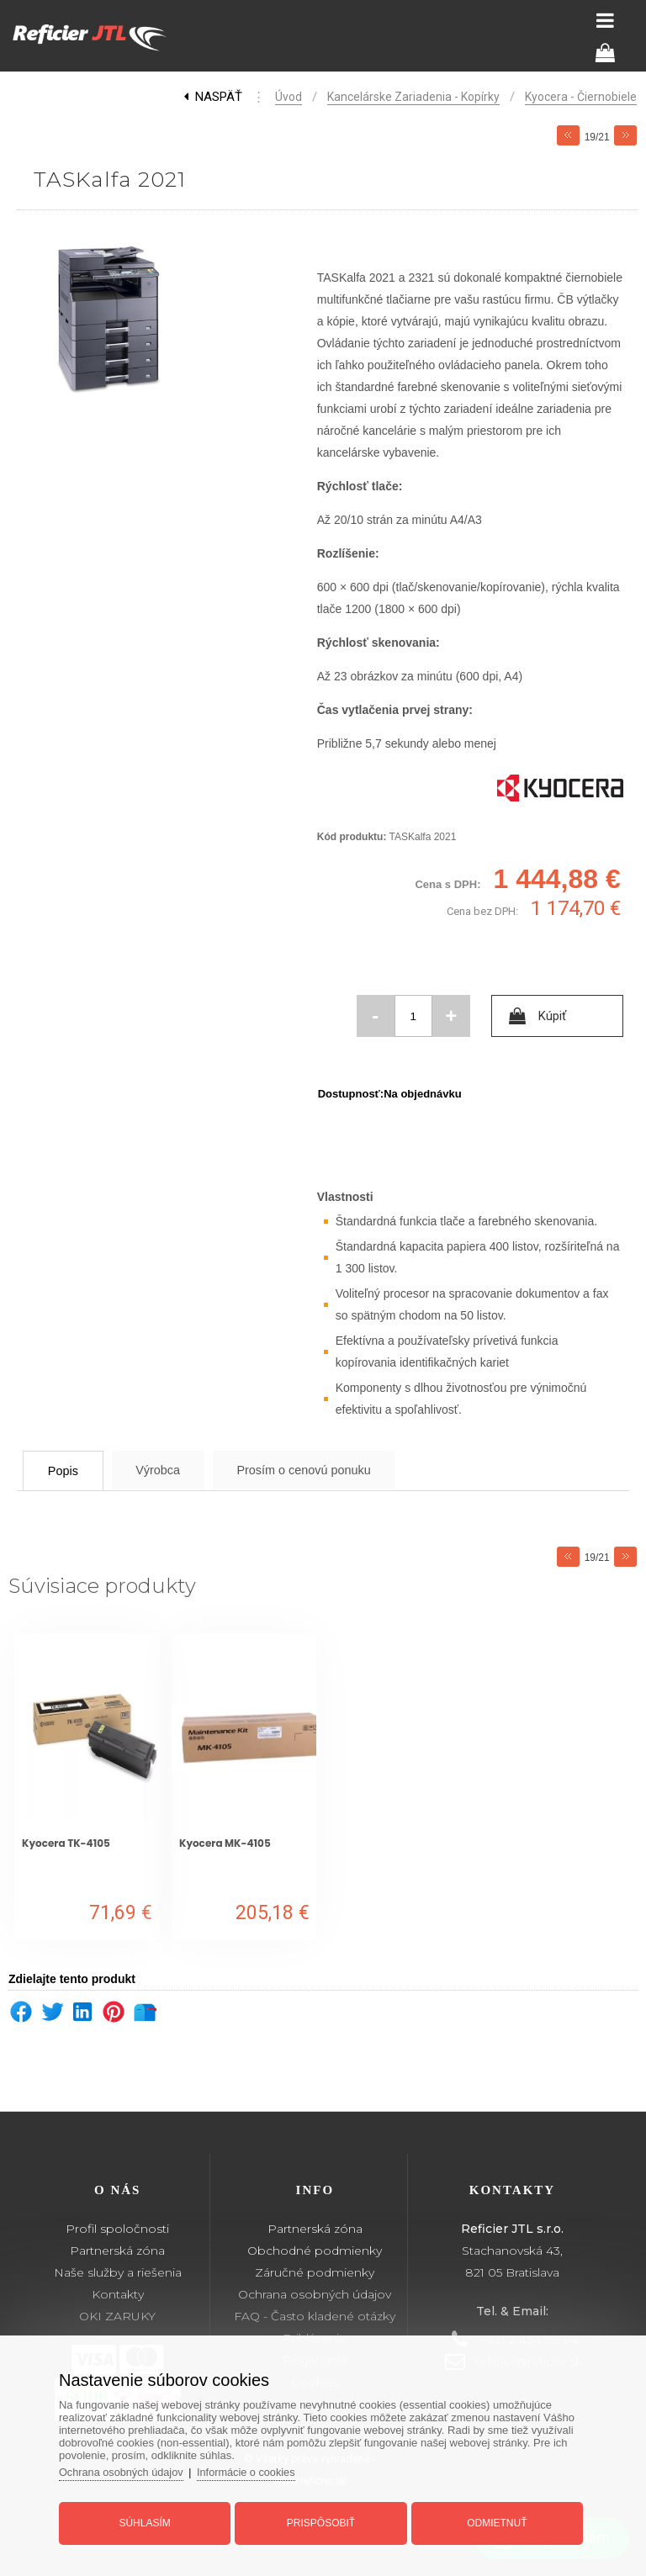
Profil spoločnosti (117, 2228)
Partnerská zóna (117, 2250)
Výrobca (179, 1470)
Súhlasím (148, 2520)
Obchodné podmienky (314, 2250)
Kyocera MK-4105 (225, 1843)
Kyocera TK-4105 (66, 1843)
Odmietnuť (493, 2520)
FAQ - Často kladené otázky (314, 2316)
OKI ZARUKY (117, 2316)
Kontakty (118, 2294)
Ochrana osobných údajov (314, 2294)
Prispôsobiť (321, 2520)
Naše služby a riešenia (118, 2272)
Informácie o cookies (255, 2468)
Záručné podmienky (314, 2272)
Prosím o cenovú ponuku (339, 1470)
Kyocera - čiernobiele (581, 96)
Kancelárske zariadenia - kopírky (413, 96)
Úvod (288, 96)
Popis (71, 1470)
